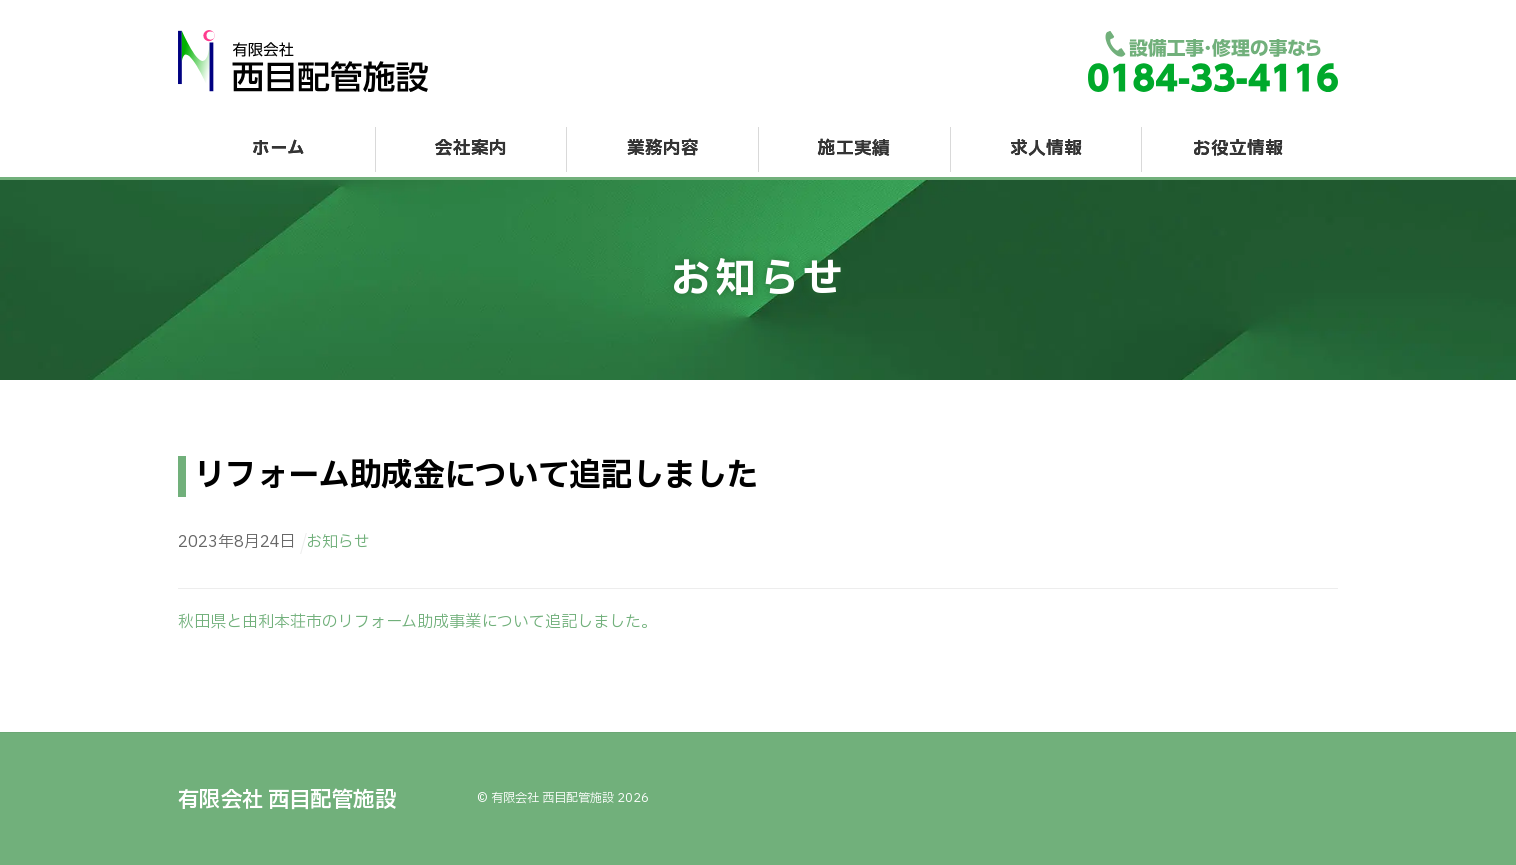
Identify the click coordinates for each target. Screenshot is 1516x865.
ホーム (278, 148)
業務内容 (663, 148)
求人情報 (1046, 148)
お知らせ (338, 542)
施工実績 (854, 148)
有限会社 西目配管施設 (552, 798)
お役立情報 (1238, 148)
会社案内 (471, 148)
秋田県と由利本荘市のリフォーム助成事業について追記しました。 (417, 622)
